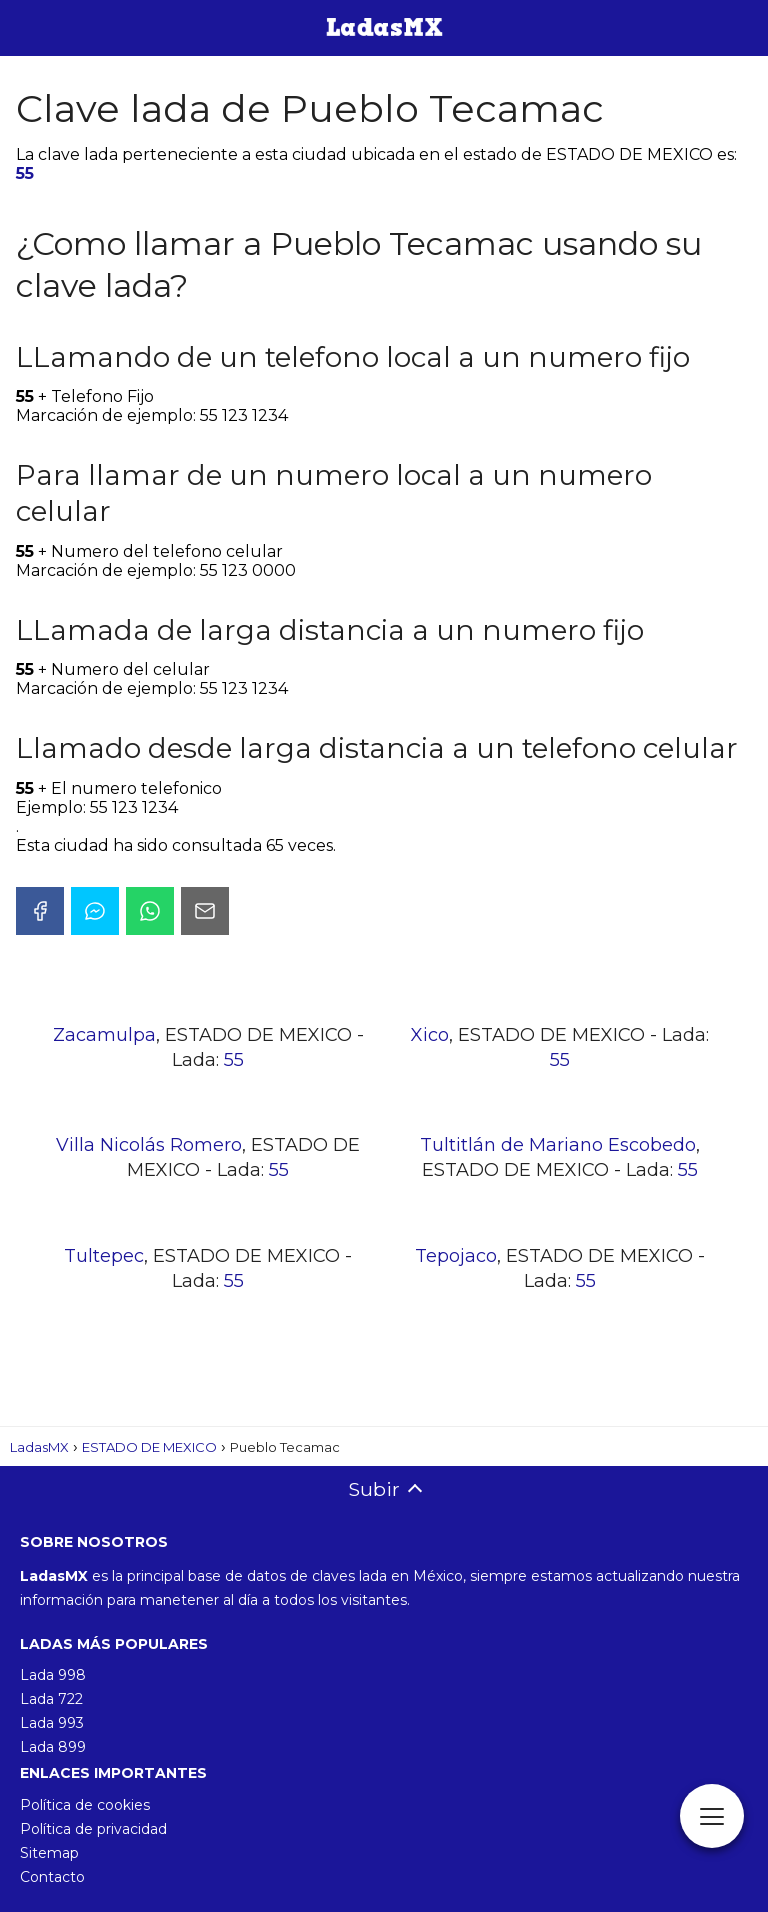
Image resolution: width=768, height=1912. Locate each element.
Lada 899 (53, 1747)
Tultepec (104, 1256)
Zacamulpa (104, 1035)
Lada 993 (52, 1723)
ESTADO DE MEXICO (149, 1447)
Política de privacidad (93, 1829)
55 (25, 173)
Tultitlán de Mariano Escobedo (558, 1145)
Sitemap (49, 1853)
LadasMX (39, 1447)
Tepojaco (456, 1256)
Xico (430, 1035)
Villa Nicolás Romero (149, 1145)
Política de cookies (85, 1805)
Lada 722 (51, 1699)
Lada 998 (53, 1675)
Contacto (52, 1877)
